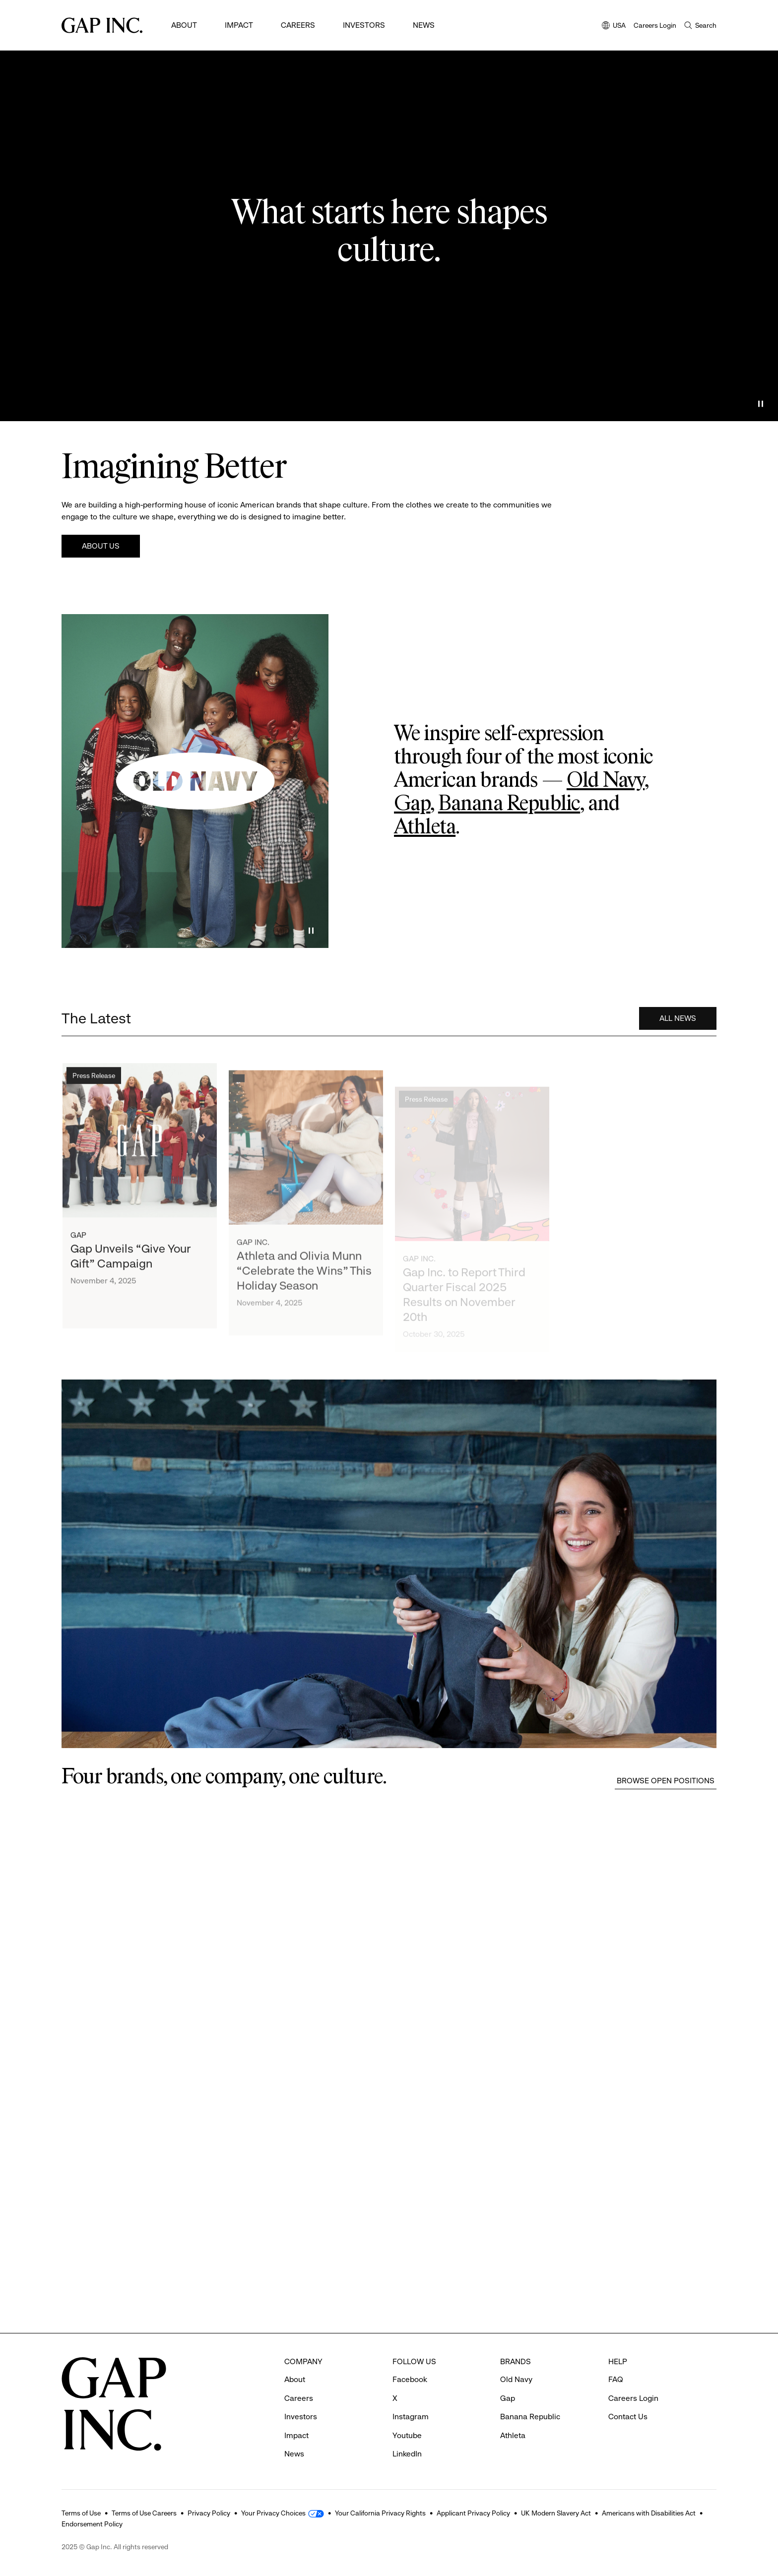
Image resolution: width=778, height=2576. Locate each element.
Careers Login (655, 25)
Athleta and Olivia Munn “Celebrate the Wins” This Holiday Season (304, 1282)
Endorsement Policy (92, 2524)
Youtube (407, 2435)
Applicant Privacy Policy (473, 2513)
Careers (298, 25)
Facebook (409, 2379)
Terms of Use (81, 2513)
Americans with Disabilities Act (649, 2513)
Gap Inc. (253, 1253)
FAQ (615, 2379)
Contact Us (628, 2416)
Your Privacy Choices (273, 2513)
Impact (239, 25)
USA (614, 26)
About (184, 25)
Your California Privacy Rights (380, 2513)
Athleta (424, 827)
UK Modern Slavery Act (556, 2513)
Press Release (93, 1080)
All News (677, 1020)
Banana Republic (509, 804)
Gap (412, 804)
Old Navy (606, 780)
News (424, 25)
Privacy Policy (209, 2513)
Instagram (410, 2416)
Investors (364, 25)
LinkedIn (407, 2453)
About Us (101, 546)
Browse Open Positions (665, 1780)
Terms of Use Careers (144, 2513)
